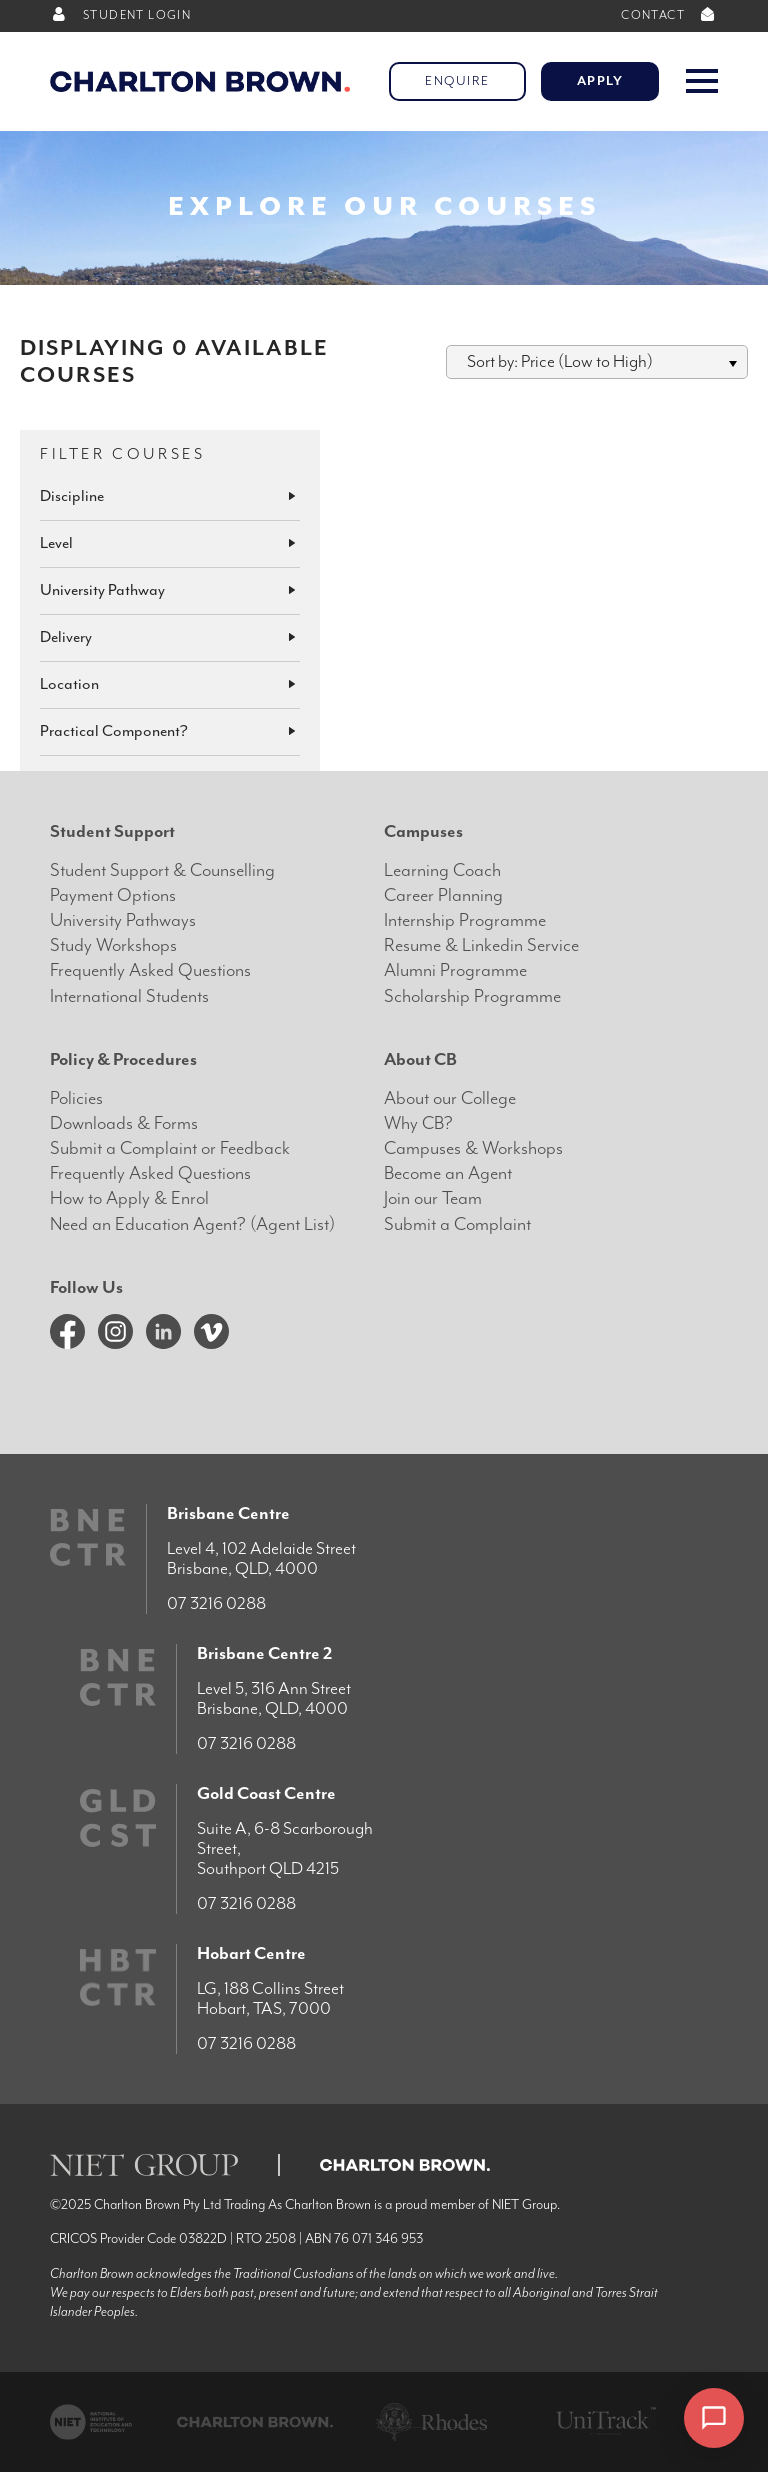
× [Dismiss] (649, 2420)
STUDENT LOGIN (120, 15)
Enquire (457, 81)
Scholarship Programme (472, 996)
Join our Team (433, 1198)
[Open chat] (714, 2418)
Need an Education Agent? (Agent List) (192, 1224)
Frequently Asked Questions (150, 970)
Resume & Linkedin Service (481, 945)
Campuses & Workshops (473, 1148)
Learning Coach (442, 870)
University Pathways (123, 920)
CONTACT (669, 15)
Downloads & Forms (124, 1123)
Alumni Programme (455, 970)
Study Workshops (113, 945)
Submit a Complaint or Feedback (170, 1148)
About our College (450, 1098)
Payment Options (113, 895)
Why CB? (418, 1123)
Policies (76, 1098)
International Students (129, 996)
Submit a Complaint (457, 1224)
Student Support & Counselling (162, 870)
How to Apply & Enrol (129, 1198)
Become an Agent (448, 1173)
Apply (600, 81)
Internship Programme (465, 920)
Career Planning (443, 895)
